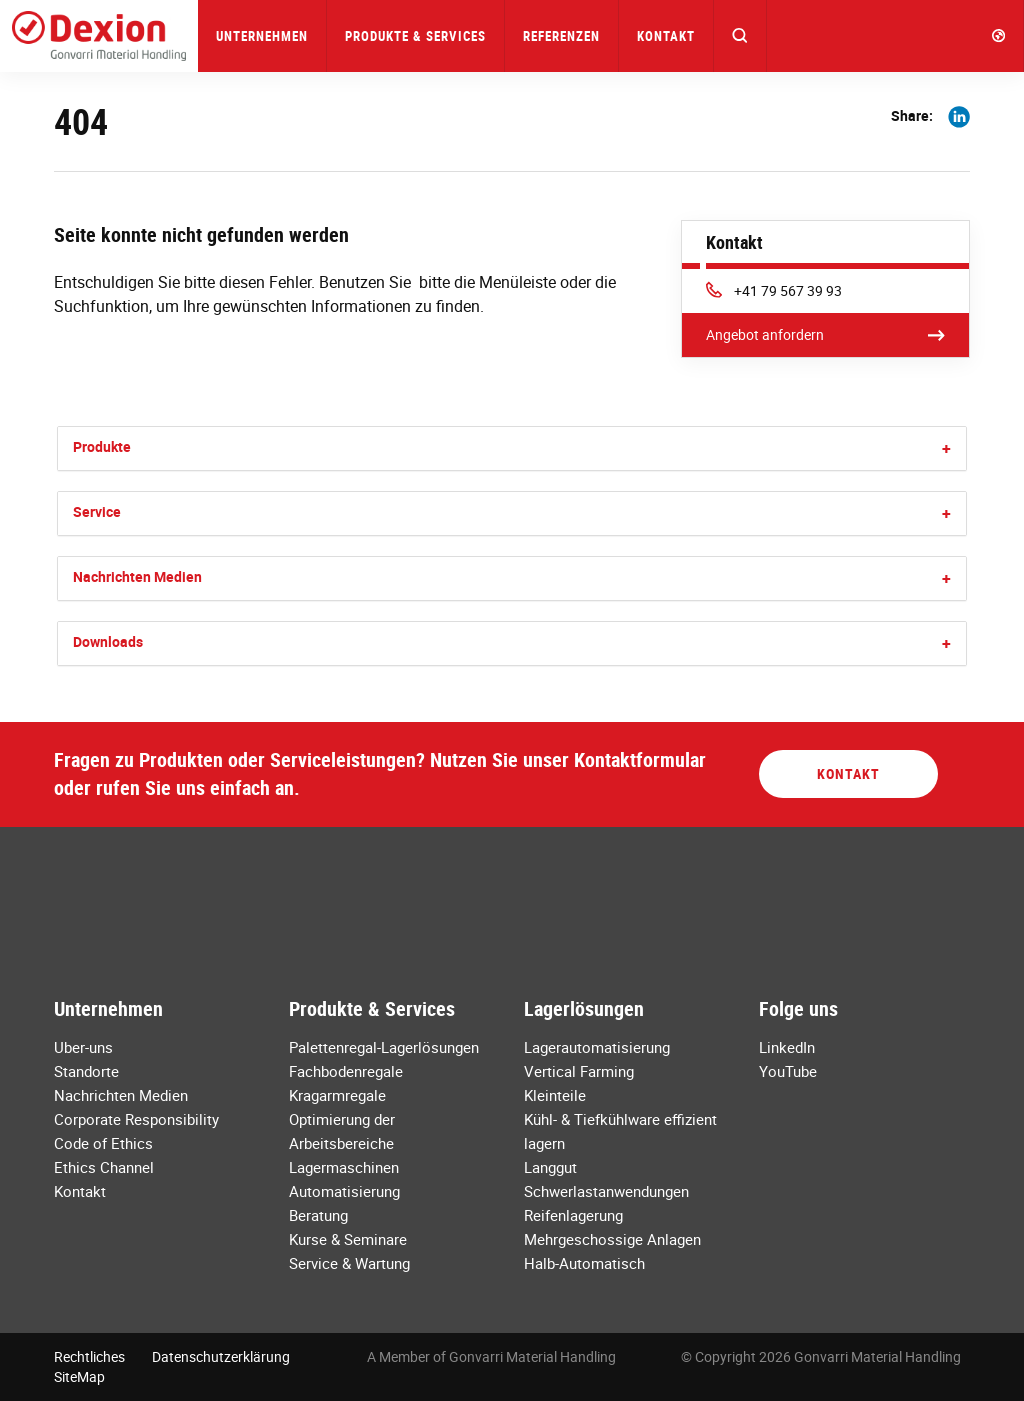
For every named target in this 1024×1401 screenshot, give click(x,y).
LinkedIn (787, 1047)
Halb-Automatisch (584, 1263)
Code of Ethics (103, 1143)
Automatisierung (344, 1191)
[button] (740, 36)
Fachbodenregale (346, 1071)
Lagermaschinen (344, 1167)
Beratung (318, 1215)
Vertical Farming (579, 1071)
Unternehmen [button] (262, 36)
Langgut (550, 1167)
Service (97, 511)
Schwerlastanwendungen (606, 1191)
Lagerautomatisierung (597, 1047)
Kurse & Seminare (348, 1239)
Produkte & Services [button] (415, 36)
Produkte (102, 446)
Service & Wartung (349, 1263)
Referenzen (561, 36)
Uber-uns (83, 1047)
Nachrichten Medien (137, 576)
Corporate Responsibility (136, 1119)
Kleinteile (555, 1095)
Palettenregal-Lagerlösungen (384, 1047)
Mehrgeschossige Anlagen (612, 1239)
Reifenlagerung (573, 1215)
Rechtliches (89, 1356)
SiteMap (79, 1376)
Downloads (108, 641)
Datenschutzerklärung (221, 1356)
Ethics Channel (104, 1167)
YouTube (788, 1071)
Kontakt (666, 36)
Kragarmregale (337, 1095)
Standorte (86, 1071)
